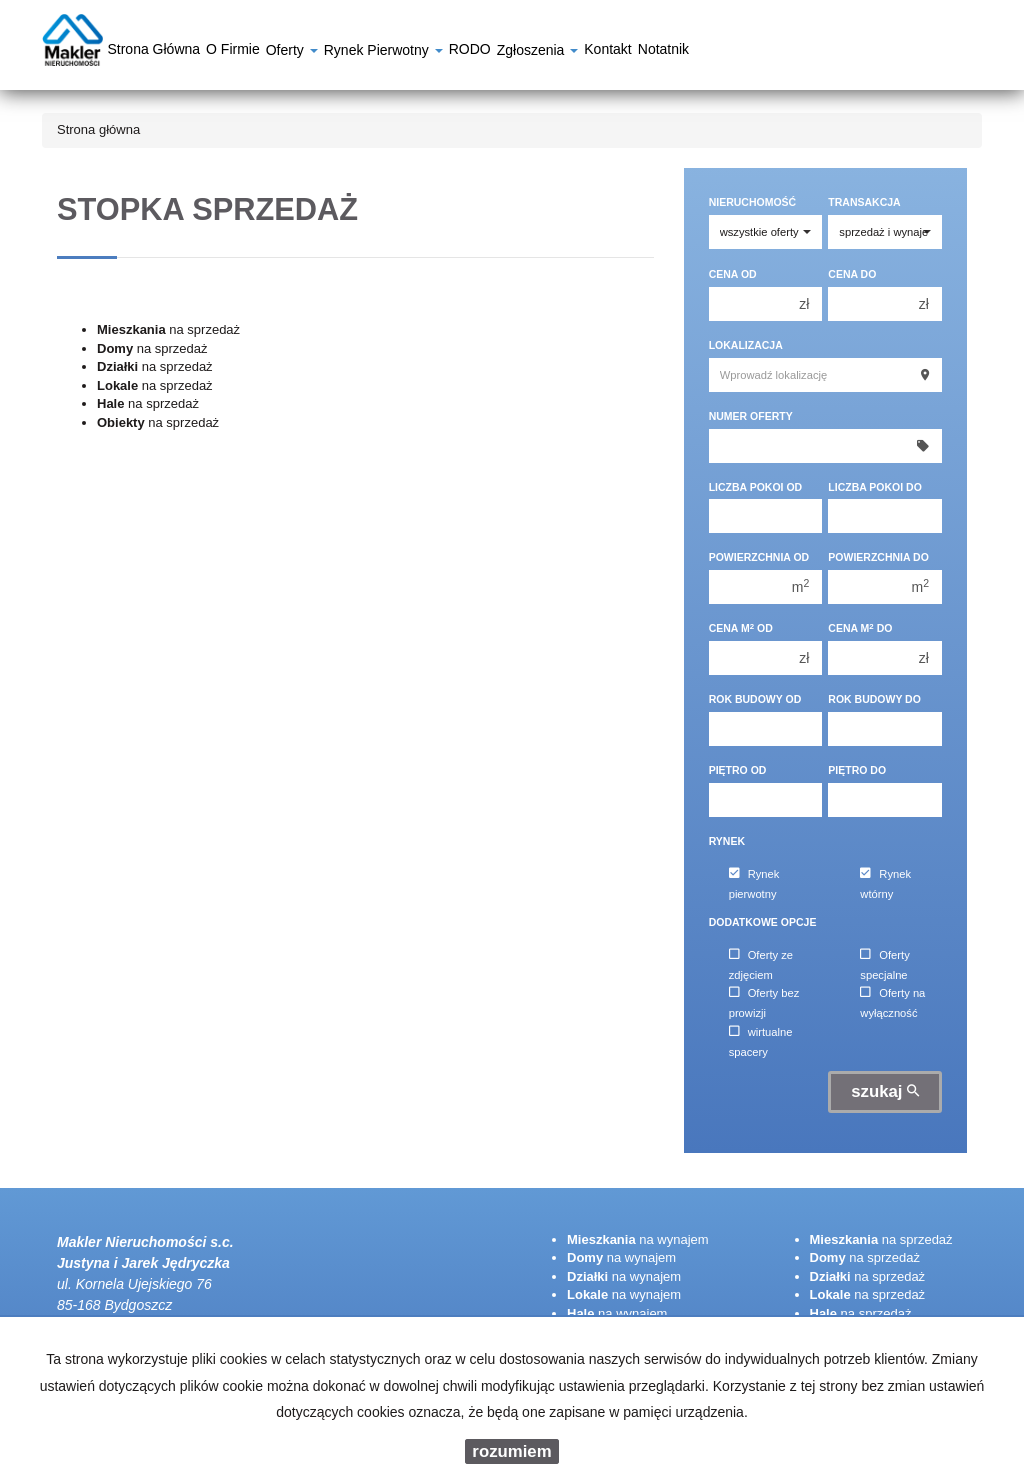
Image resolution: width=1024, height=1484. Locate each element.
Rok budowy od (755, 699)
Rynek (727, 841)
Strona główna (153, 52)
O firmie (233, 52)
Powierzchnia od (759, 557)
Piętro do (857, 770)
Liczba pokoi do (875, 487)
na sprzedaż (168, 329)
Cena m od (741, 628)
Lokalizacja (746, 345)
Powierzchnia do (878, 557)
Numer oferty (751, 416)
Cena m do (860, 628)
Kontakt (607, 52)
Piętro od (738, 770)
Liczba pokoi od (756, 487)
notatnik (663, 52)
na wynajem (638, 1239)
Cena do (852, 274)
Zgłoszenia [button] (538, 52)
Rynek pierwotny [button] (383, 52)
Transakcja (864, 202)
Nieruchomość (753, 202)
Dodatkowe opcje (763, 922)
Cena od (733, 274)
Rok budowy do (874, 699)
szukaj (885, 1091)
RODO (470, 52)
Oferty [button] (292, 52)
